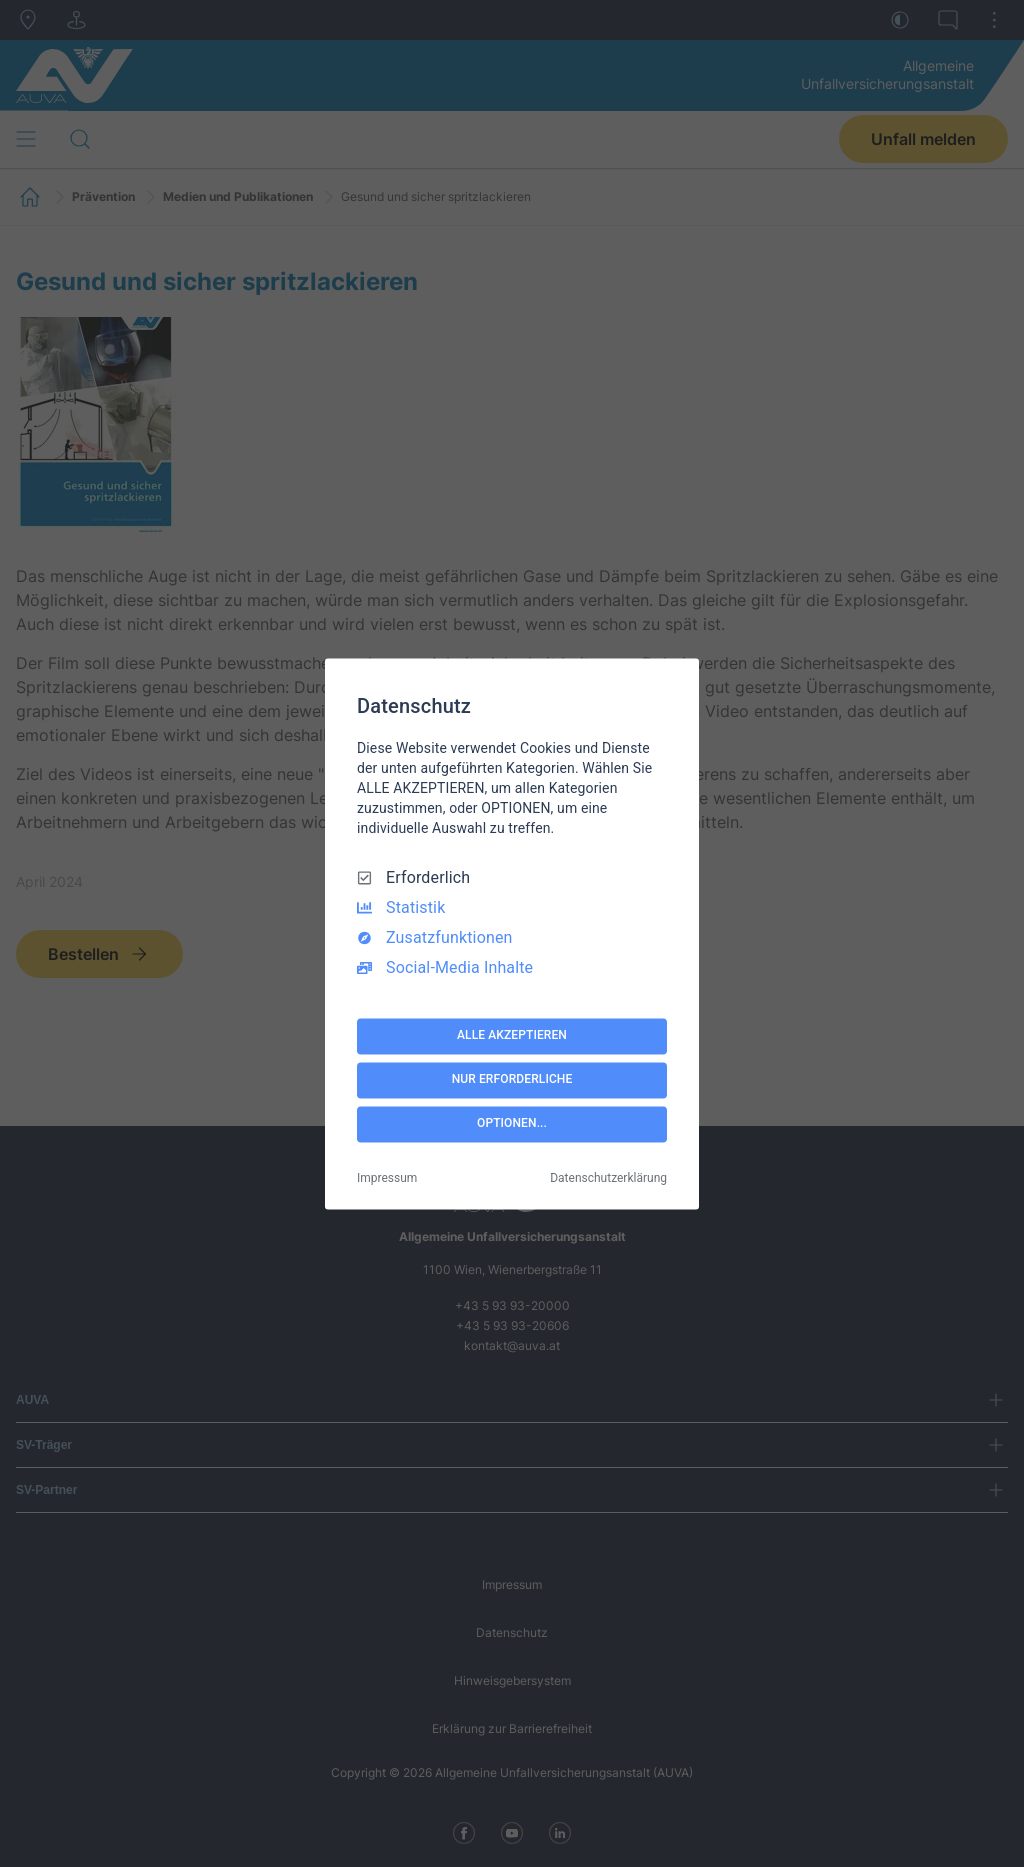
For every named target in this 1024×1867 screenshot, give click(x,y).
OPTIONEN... (512, 1124)
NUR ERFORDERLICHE (512, 1080)
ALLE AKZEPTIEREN (512, 1036)
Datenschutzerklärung (608, 1178)
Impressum (387, 1178)
